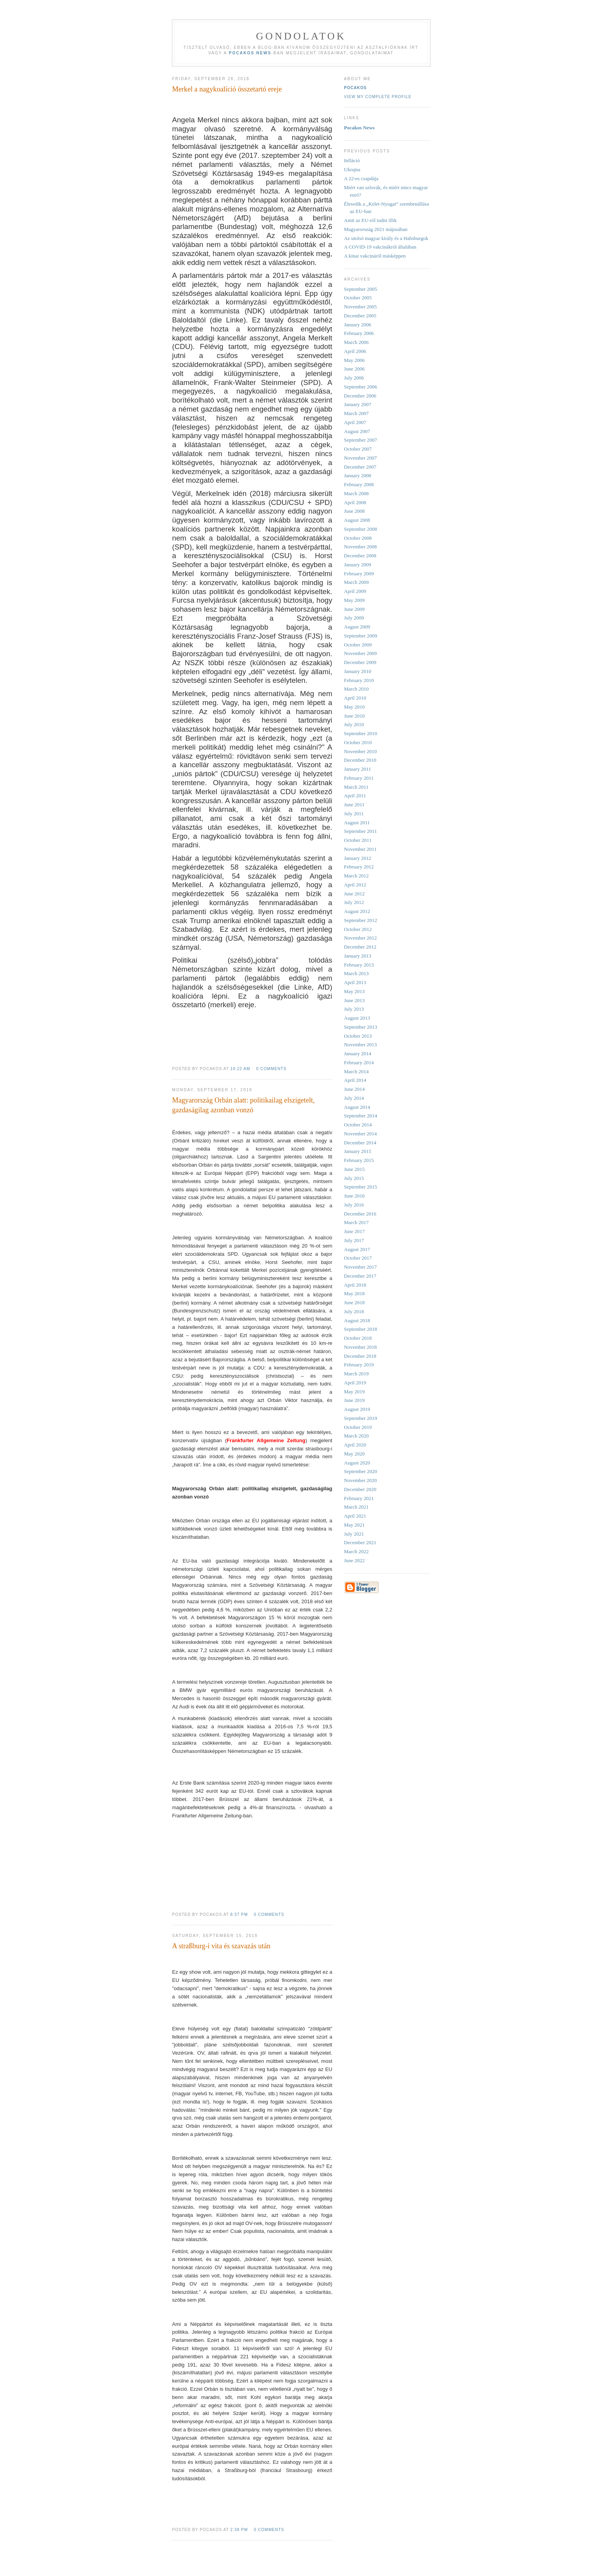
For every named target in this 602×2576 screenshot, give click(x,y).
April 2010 (355, 698)
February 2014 (359, 1062)
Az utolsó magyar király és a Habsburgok (386, 238)
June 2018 (354, 1302)
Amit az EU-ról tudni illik (370, 220)
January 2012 (358, 858)
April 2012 (355, 885)
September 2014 (360, 1116)
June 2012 (354, 894)
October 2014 (358, 1125)
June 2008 (354, 511)
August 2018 (357, 1320)
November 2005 (360, 307)
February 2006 (359, 333)
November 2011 (360, 849)
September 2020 (360, 1471)
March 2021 (356, 1507)
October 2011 (358, 840)
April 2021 (355, 1516)
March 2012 (356, 876)
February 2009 (359, 573)
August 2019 (357, 1409)
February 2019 (359, 1365)
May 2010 (354, 707)
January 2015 (358, 1151)
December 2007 (360, 467)
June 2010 (354, 716)
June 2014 (354, 1089)
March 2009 (356, 582)
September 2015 (360, 1187)
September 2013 (360, 1027)
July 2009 (354, 618)
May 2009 (354, 600)
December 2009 (360, 662)
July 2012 (354, 902)
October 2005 (358, 298)
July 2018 (354, 1311)
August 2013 (357, 1018)
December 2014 (360, 1143)
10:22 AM (240, 1069)
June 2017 (354, 1231)
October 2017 (358, 1258)
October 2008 (358, 538)
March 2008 (356, 493)
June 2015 (354, 1169)
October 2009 (358, 645)
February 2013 (359, 965)
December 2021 (360, 1542)
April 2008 (355, 502)
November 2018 (360, 1347)
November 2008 (360, 547)
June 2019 (354, 1400)
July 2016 (354, 1205)
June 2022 (354, 1560)
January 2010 (358, 671)
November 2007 (360, 458)
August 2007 (357, 431)
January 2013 (358, 956)
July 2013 (354, 1009)
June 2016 (354, 1196)
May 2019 (354, 1392)
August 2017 (357, 1249)
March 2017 (356, 1222)
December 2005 (360, 316)
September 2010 (360, 733)
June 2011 (354, 804)
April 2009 (355, 591)
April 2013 (355, 982)
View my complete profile (378, 97)
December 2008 (360, 556)
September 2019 (360, 1418)
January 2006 (358, 325)
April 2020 (355, 1445)
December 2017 (360, 1276)
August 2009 (357, 627)
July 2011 (354, 813)
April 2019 (355, 1383)
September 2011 (360, 831)
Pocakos (355, 88)
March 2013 (356, 973)
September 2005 (360, 289)
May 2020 (354, 1454)
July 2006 (354, 378)
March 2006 (356, 342)
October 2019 (358, 1427)
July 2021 (354, 1534)
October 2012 (358, 929)
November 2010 (360, 751)
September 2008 (360, 529)
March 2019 (356, 1374)
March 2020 (356, 1436)
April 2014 (355, 1080)
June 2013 (354, 1000)
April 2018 (355, 1285)
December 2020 (360, 1489)
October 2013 (358, 1036)
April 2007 (355, 422)
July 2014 (354, 1098)
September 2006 (360, 387)
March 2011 (356, 787)
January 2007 (358, 404)
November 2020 (360, 1480)
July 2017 (354, 1240)
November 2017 (360, 1267)
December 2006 (360, 396)
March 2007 (356, 413)
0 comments (271, 1069)
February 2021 (359, 1498)
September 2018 (360, 1329)
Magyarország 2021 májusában (375, 229)
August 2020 (357, 1463)
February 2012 (359, 867)
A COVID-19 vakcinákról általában (380, 247)
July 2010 (354, 724)
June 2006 (354, 369)
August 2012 (357, 911)
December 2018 (360, 1356)
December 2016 (360, 1214)
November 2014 (360, 1134)
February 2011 (359, 778)
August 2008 (357, 520)
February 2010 (359, 680)
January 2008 (358, 475)
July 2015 (354, 1178)
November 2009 (360, 653)
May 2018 (354, 1293)
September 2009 (360, 636)
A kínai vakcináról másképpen (375, 256)
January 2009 (358, 564)
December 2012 (360, 947)
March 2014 (356, 1071)
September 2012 (360, 920)
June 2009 (354, 609)
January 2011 (357, 769)
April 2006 (355, 351)
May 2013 (354, 991)
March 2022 (356, 1551)
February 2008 (359, 484)
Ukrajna (352, 169)
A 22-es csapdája (361, 178)
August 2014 (357, 1107)
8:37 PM (239, 1914)
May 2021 (354, 1525)
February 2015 (359, 1160)
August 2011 (357, 822)
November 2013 (360, 1044)
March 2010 (356, 689)
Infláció (352, 160)
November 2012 (360, 938)
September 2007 (360, 440)
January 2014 (358, 1053)
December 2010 (360, 760)
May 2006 (354, 360)
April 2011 (355, 795)
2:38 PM (239, 2530)
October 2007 (358, 449)
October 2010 (358, 742)
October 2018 (358, 1338)
